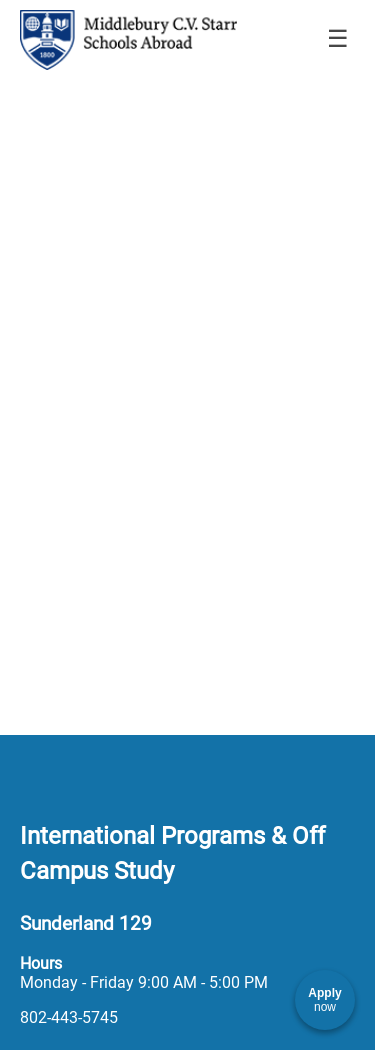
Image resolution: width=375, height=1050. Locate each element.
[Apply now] (325, 1000)
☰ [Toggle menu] (338, 38)
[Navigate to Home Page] (128, 40)
